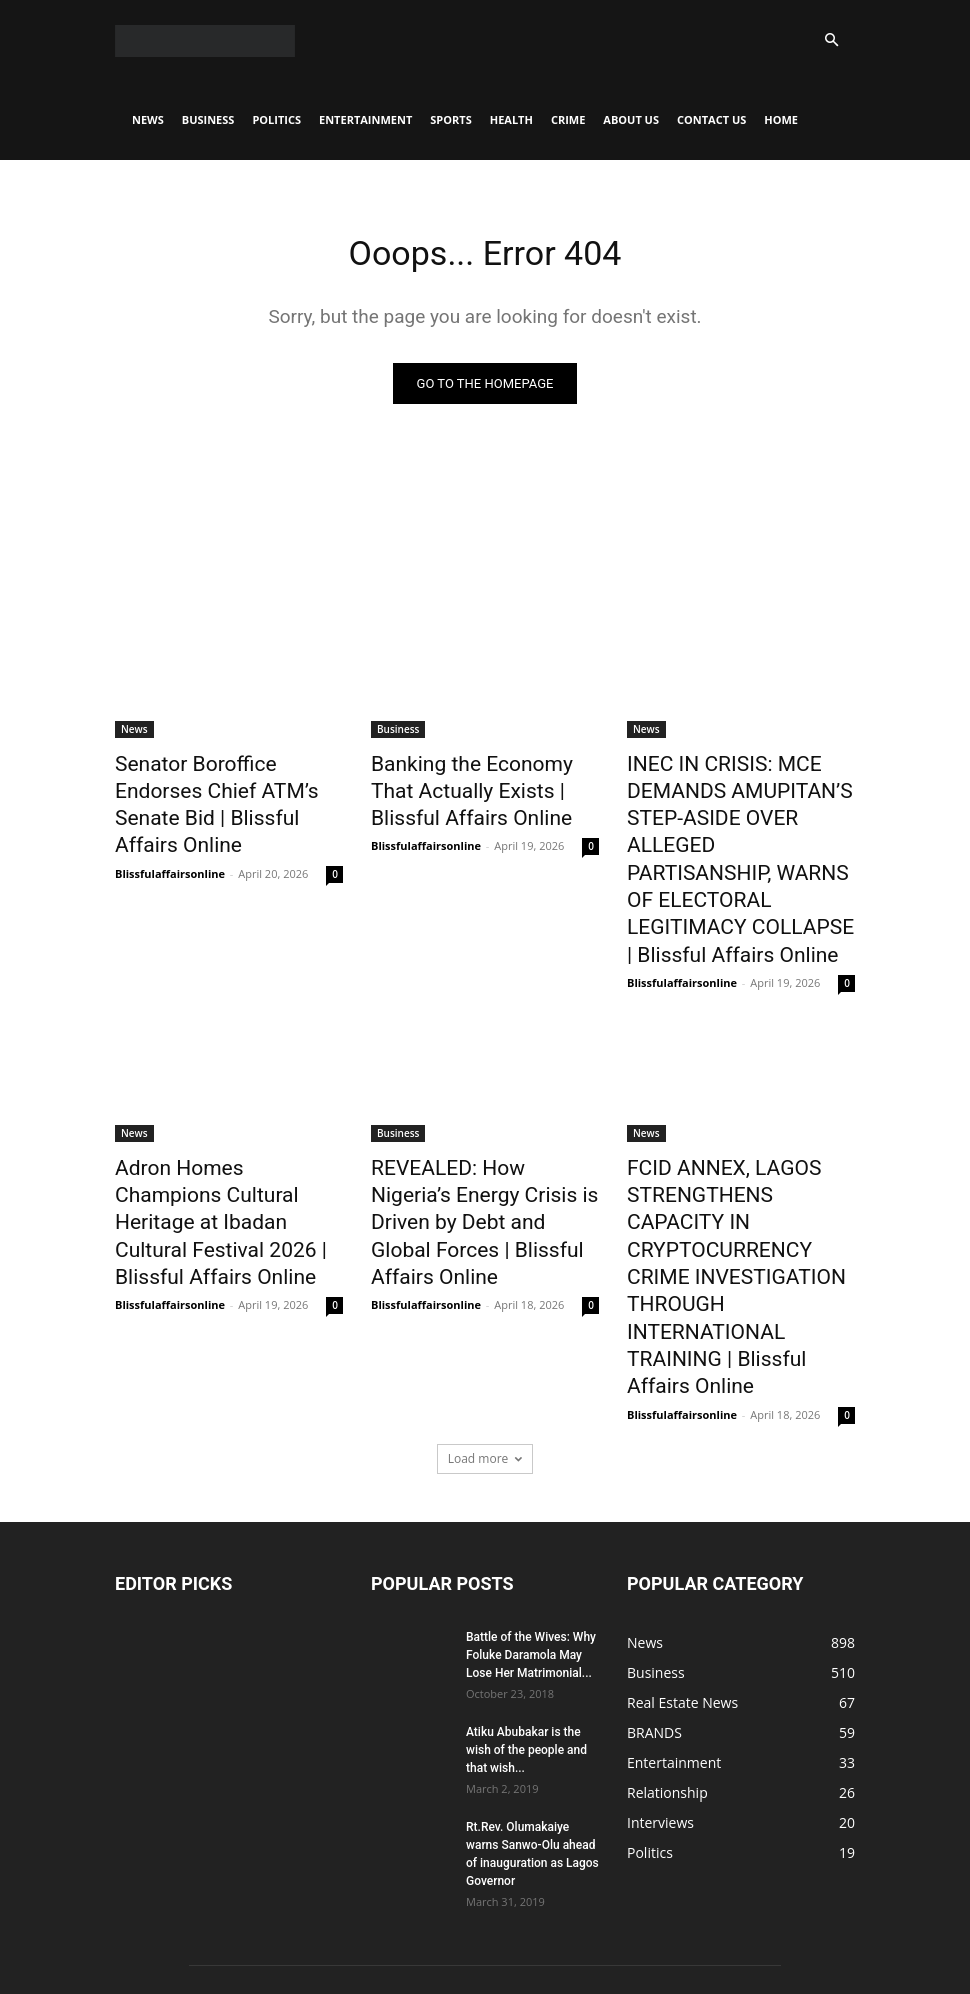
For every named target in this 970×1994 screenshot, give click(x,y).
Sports (450, 119)
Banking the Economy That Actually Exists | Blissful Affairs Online (472, 789)
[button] (831, 40)
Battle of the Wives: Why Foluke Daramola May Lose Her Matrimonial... (531, 1484)
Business (208, 119)
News (148, 119)
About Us (631, 119)
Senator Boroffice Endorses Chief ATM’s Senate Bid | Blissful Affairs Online (218, 789)
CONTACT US (711, 119)
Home (781, 119)
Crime (568, 119)
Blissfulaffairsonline (170, 836)
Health (511, 119)
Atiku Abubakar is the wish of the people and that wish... (526, 1579)
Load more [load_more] (485, 1287)
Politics (276, 119)
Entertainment (365, 119)
